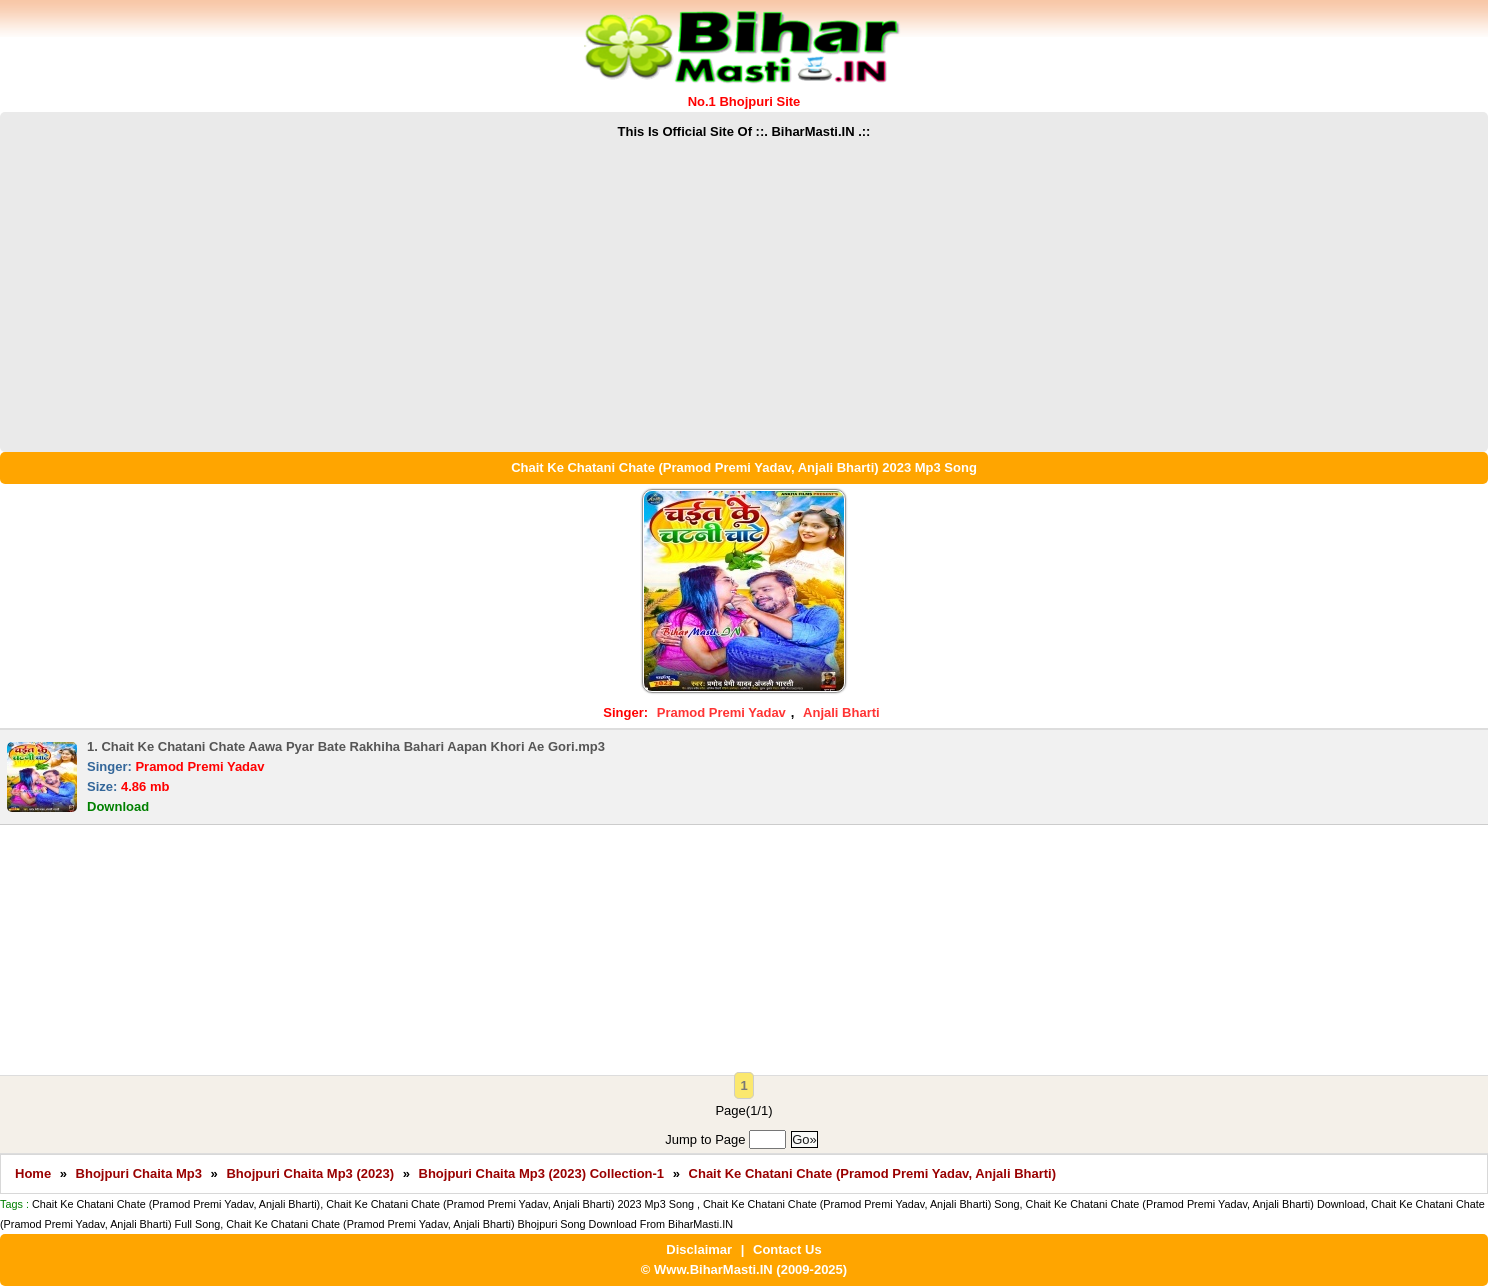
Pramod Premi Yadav (721, 712)
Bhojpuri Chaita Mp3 (139, 1173)
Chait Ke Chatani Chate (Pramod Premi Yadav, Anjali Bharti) (872, 1173)
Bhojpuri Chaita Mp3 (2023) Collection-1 (542, 1173)
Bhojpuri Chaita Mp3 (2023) (310, 1173)
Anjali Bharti (841, 712)
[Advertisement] (744, 292)
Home (33, 1173)
